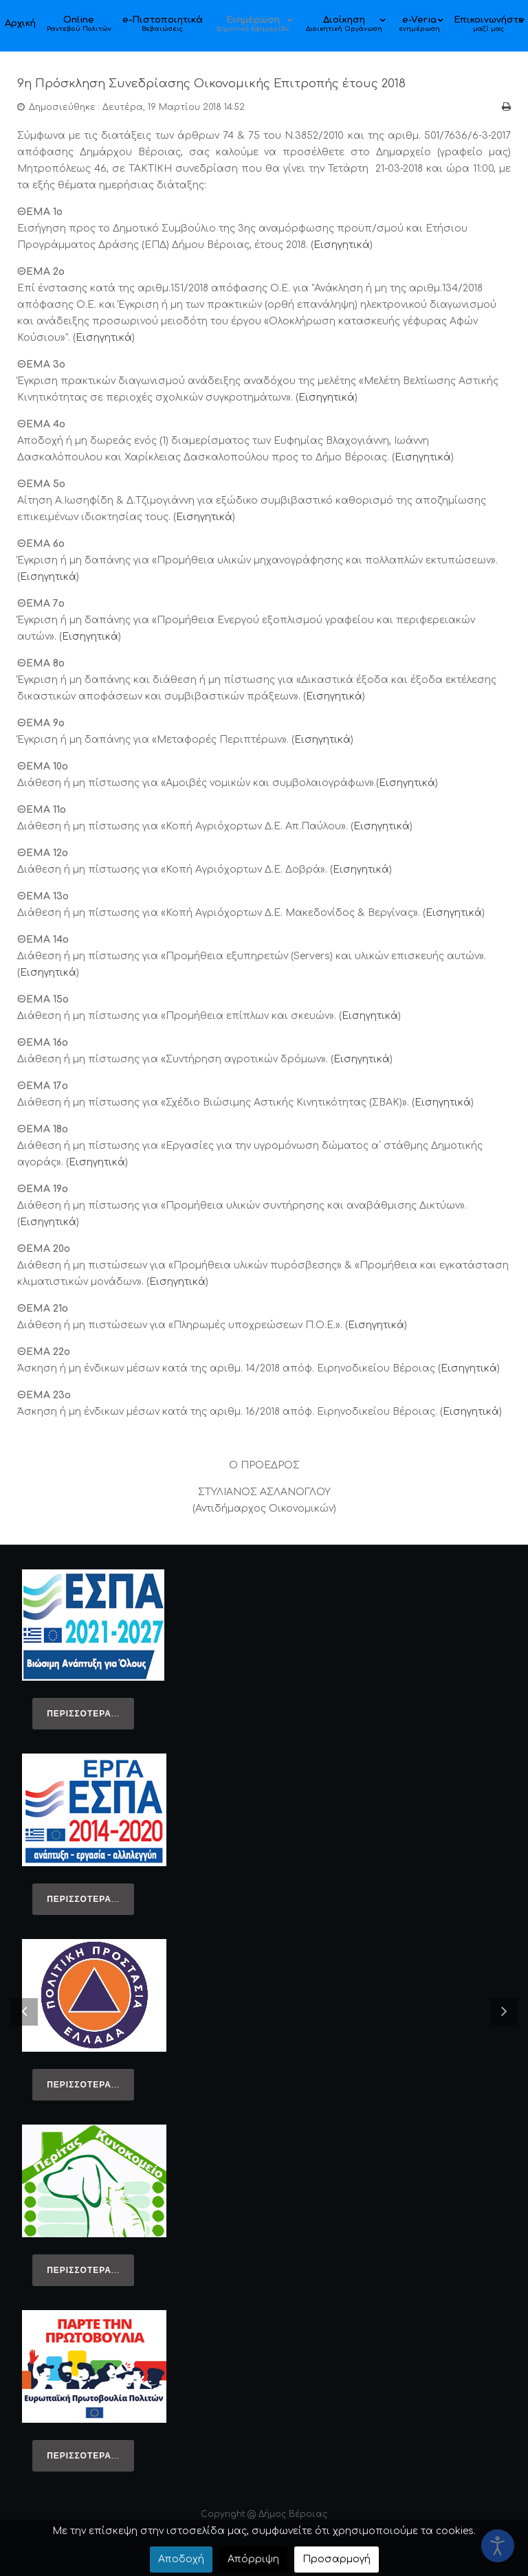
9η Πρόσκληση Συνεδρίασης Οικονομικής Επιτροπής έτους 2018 (218, 82)
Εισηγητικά (342, 243)
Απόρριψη (253, 2559)
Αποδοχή (181, 2559)
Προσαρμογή (336, 2559)
